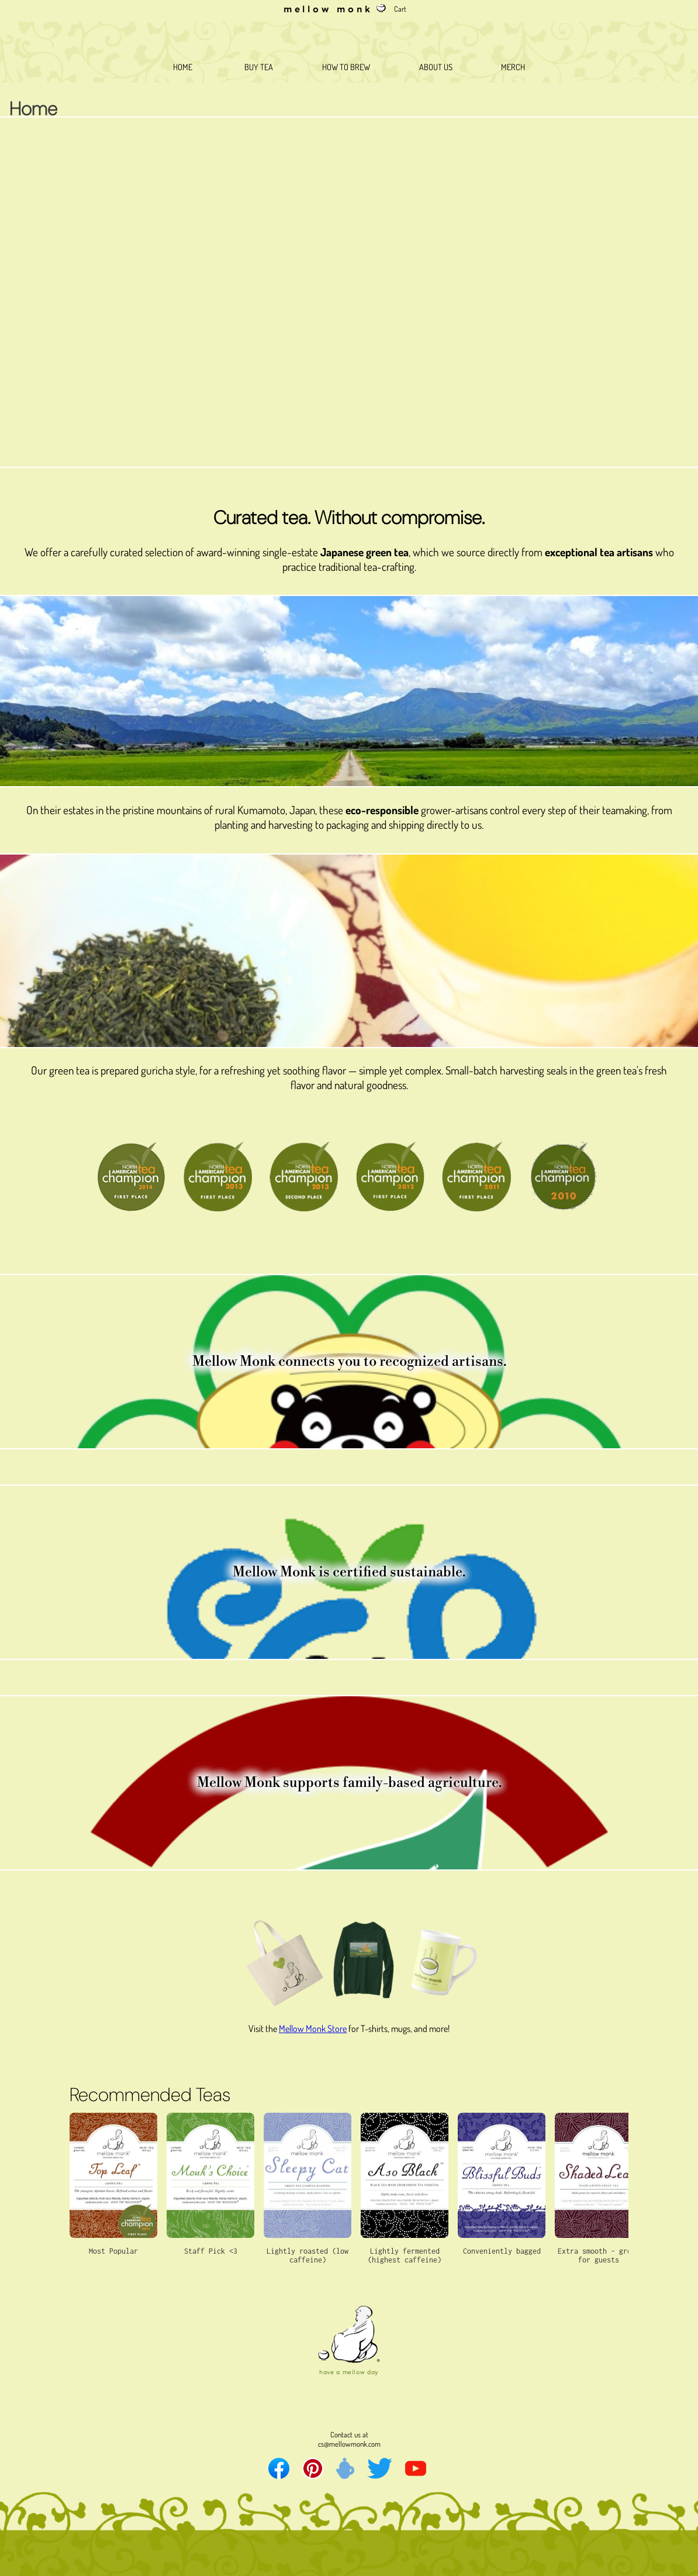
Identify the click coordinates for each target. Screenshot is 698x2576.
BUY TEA (257, 66)
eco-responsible (382, 810)
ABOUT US (435, 66)
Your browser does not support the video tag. (349, 292)
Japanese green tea (364, 552)
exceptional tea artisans (599, 552)
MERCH (513, 66)
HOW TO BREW (346, 66)
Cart (400, 8)
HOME (182, 66)
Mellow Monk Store (313, 2028)
